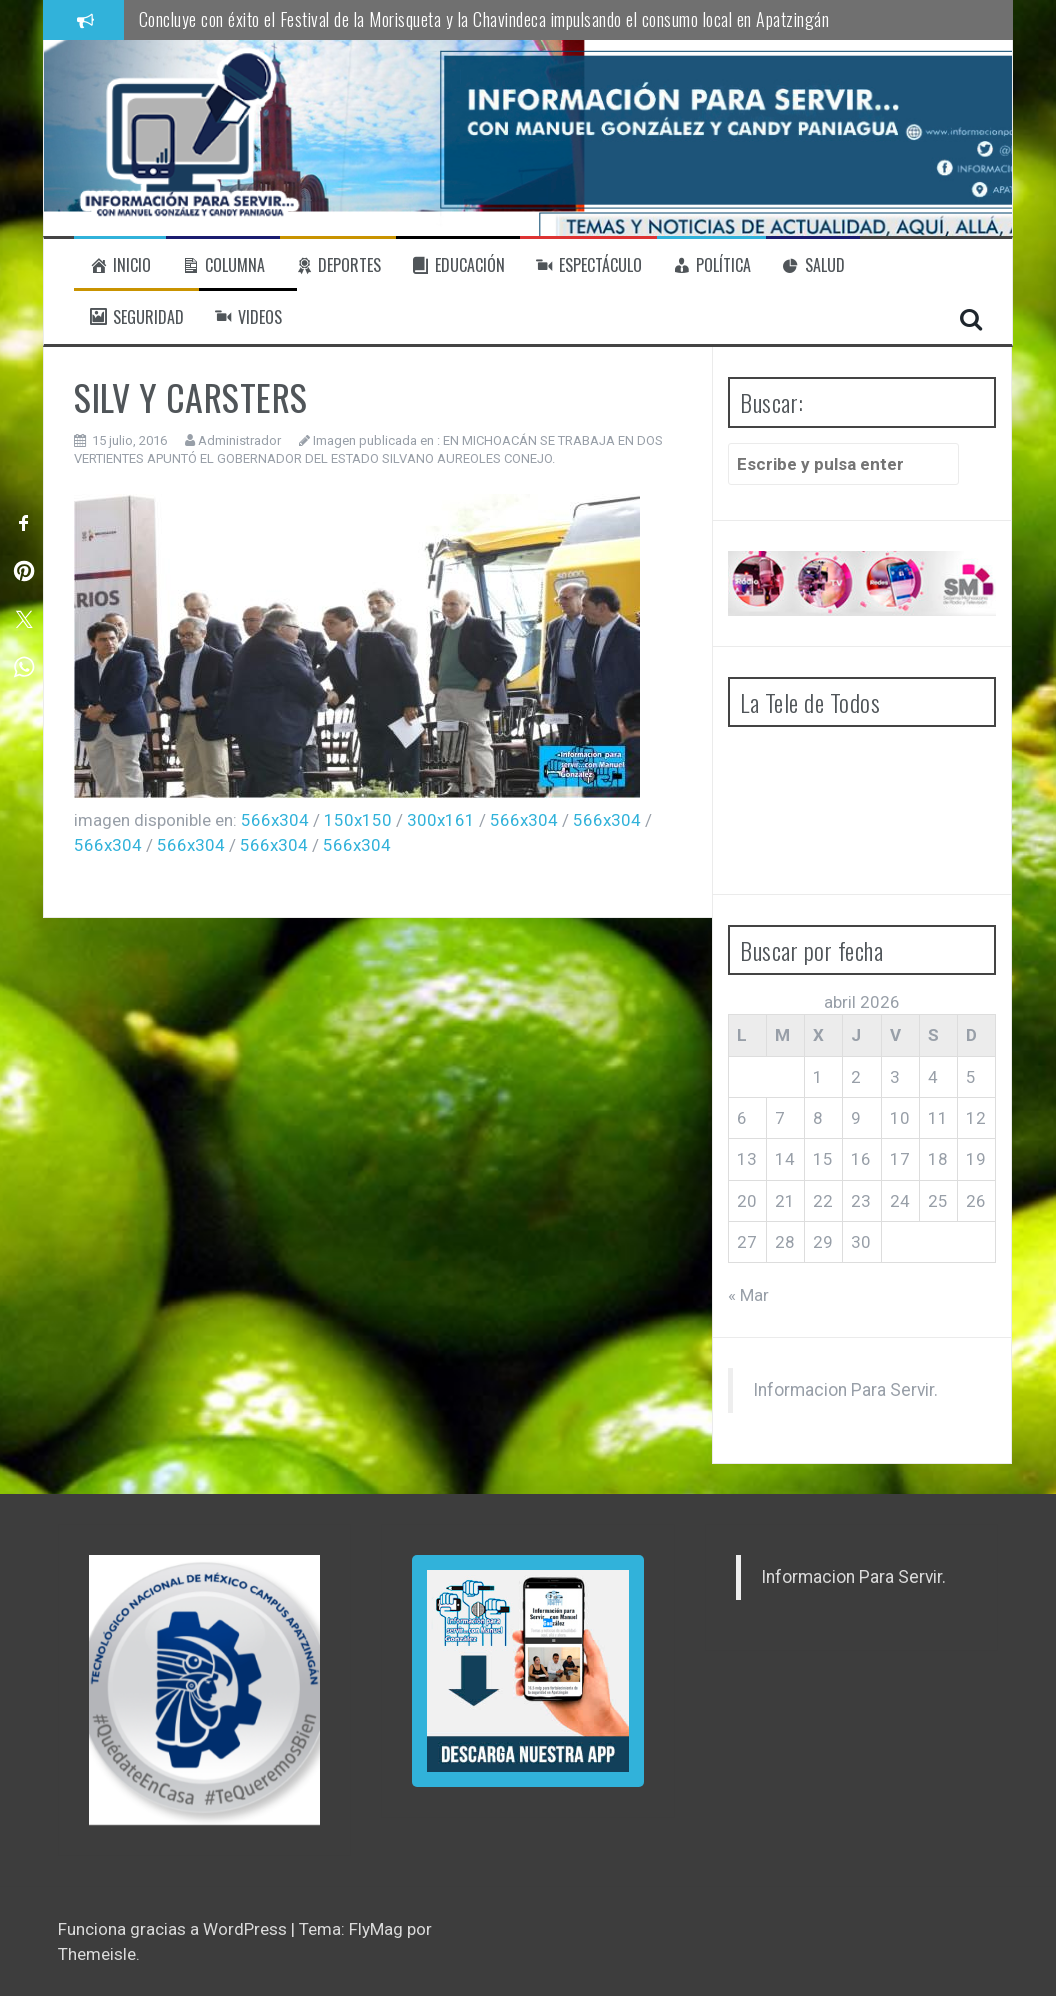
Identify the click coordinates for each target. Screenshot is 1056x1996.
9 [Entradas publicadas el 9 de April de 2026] (856, 1118)
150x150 (358, 820)
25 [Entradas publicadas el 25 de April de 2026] (938, 1201)
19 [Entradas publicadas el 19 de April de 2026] (976, 1159)
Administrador (239, 440)
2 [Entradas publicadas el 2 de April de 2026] (856, 1077)
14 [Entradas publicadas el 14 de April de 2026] (785, 1159)
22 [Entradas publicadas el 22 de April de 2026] (823, 1201)
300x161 (441, 820)
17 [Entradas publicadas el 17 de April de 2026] (900, 1159)
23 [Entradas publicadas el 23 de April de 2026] (861, 1201)
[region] (204, 1690)
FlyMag (376, 1929)
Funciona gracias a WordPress (174, 1929)
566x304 (275, 820)
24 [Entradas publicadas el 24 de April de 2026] (900, 1201)
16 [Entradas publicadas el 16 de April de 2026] (861, 1159)
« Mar (748, 1295)
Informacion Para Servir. (845, 1390)
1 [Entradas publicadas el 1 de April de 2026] (818, 1077)
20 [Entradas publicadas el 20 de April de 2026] (747, 1201)
